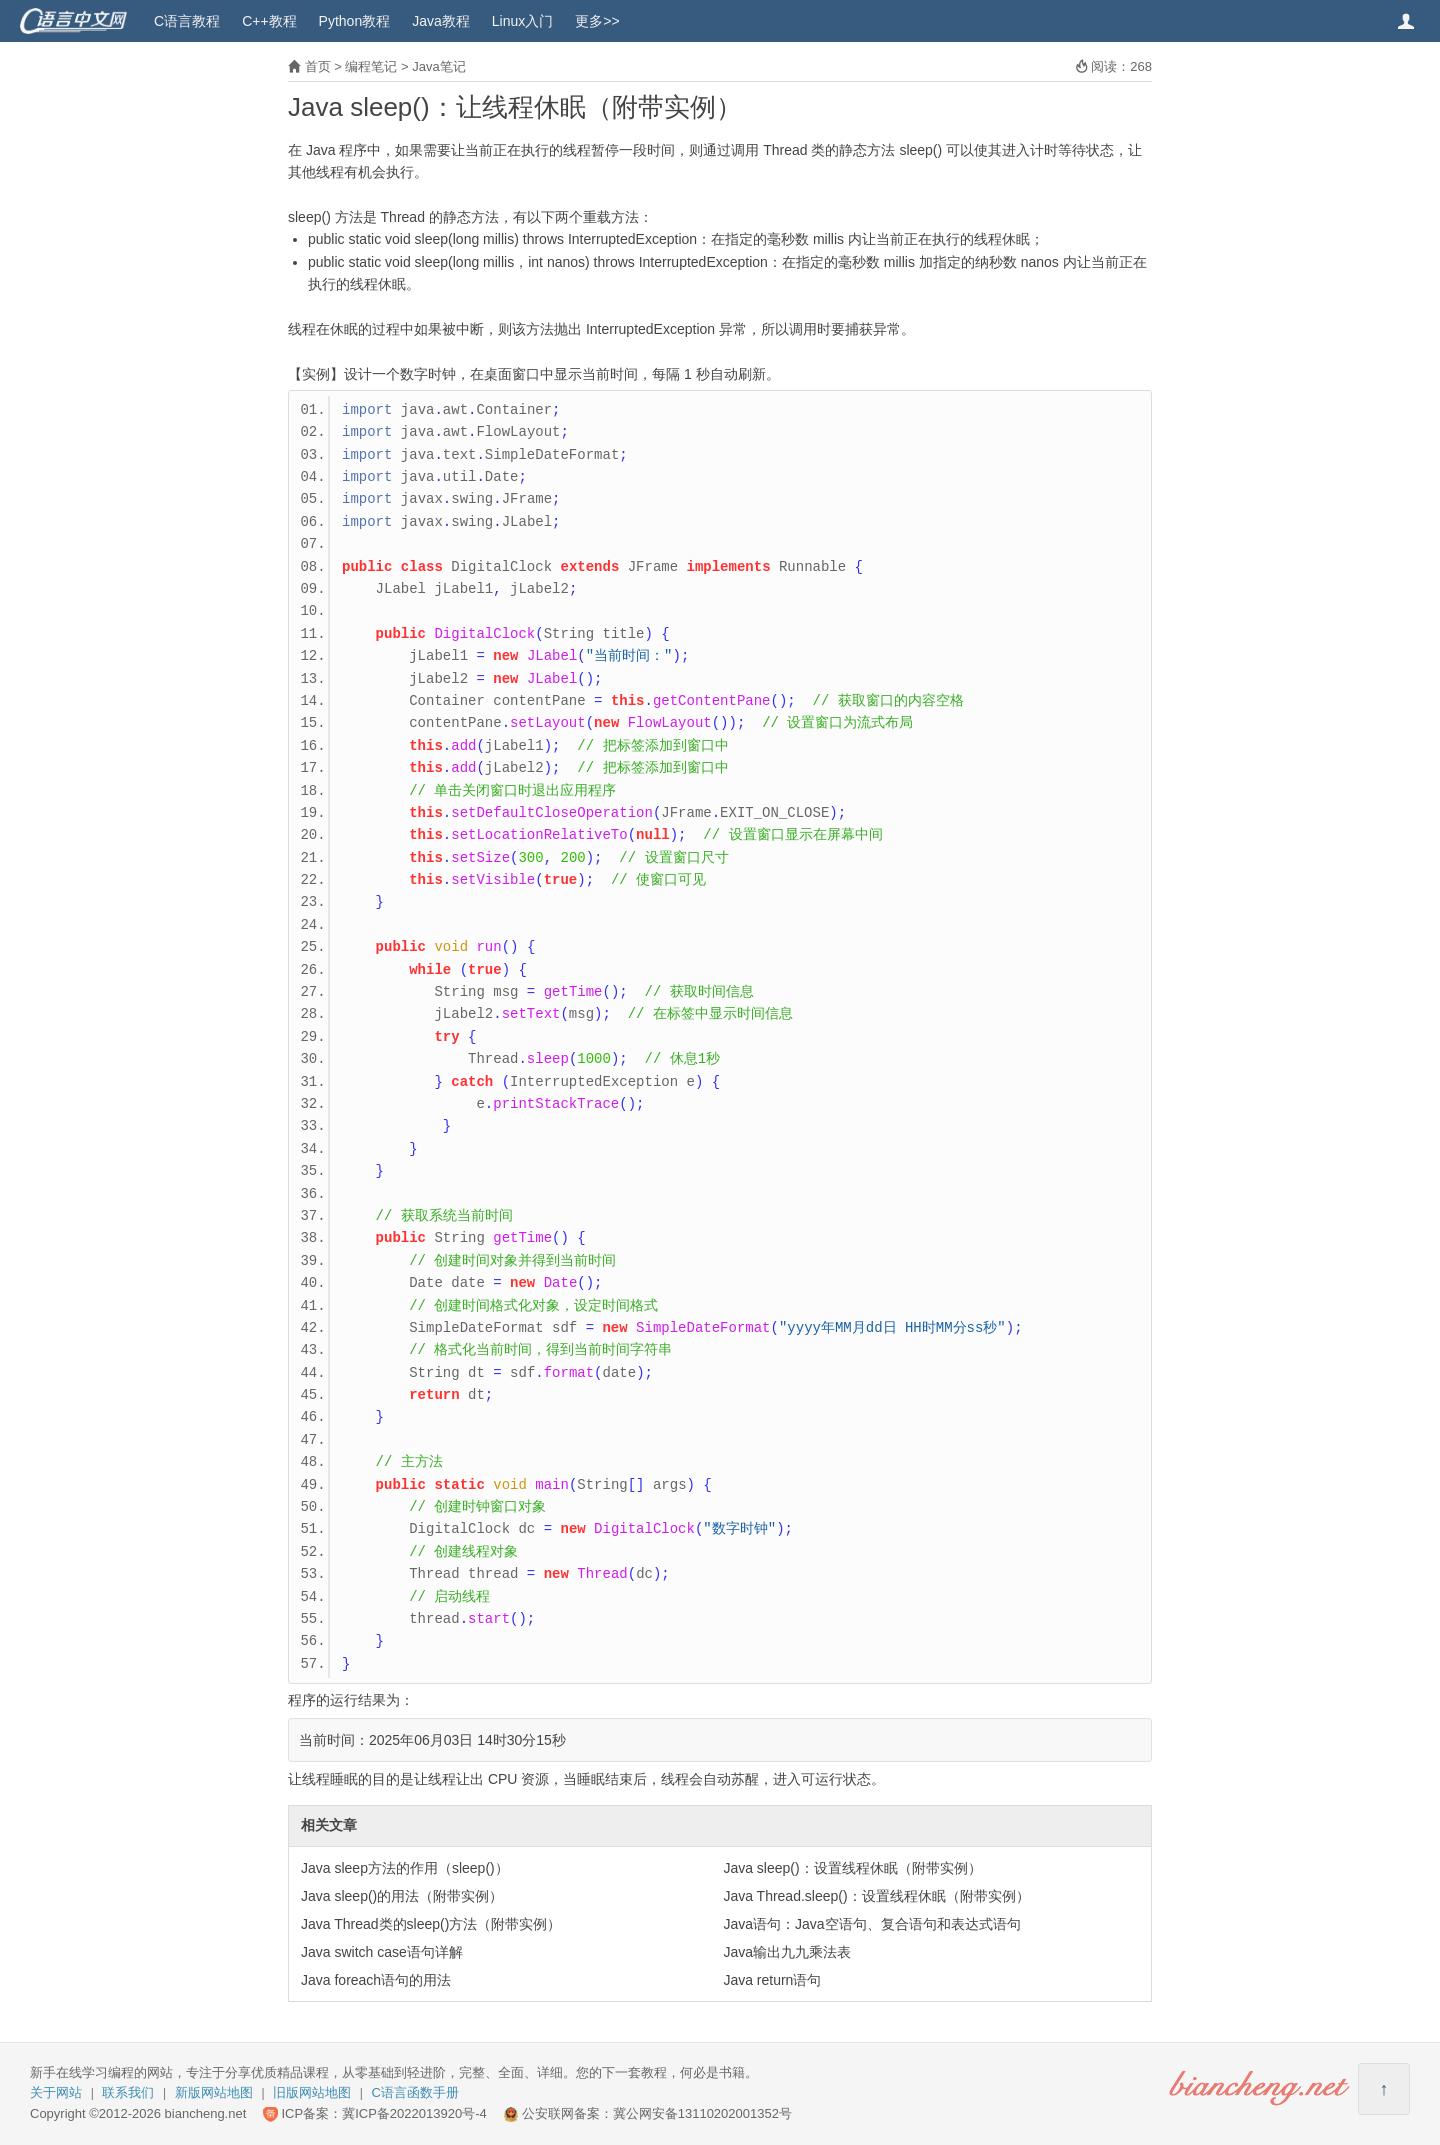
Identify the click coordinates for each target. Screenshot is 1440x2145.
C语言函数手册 (415, 2092)
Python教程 (355, 21)
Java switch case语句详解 (382, 1952)
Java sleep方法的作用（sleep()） (405, 1868)
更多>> (597, 21)
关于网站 (56, 2092)
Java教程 (441, 21)
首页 (318, 66)
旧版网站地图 (312, 2092)
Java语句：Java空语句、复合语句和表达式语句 (871, 1924)
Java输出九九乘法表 (787, 1952)
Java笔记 (438, 66)
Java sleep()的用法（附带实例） (402, 1896)
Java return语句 (772, 1980)
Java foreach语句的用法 (376, 1980)
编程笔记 (371, 66)
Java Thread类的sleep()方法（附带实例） (431, 1924)
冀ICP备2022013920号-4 (414, 2113)
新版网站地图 (214, 2092)
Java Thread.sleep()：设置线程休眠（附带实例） (876, 1896)
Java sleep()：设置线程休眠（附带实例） (852, 1868)
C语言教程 (187, 21)
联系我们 (128, 2092)
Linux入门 (522, 21)
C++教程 (269, 21)
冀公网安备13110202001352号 (702, 2113)
